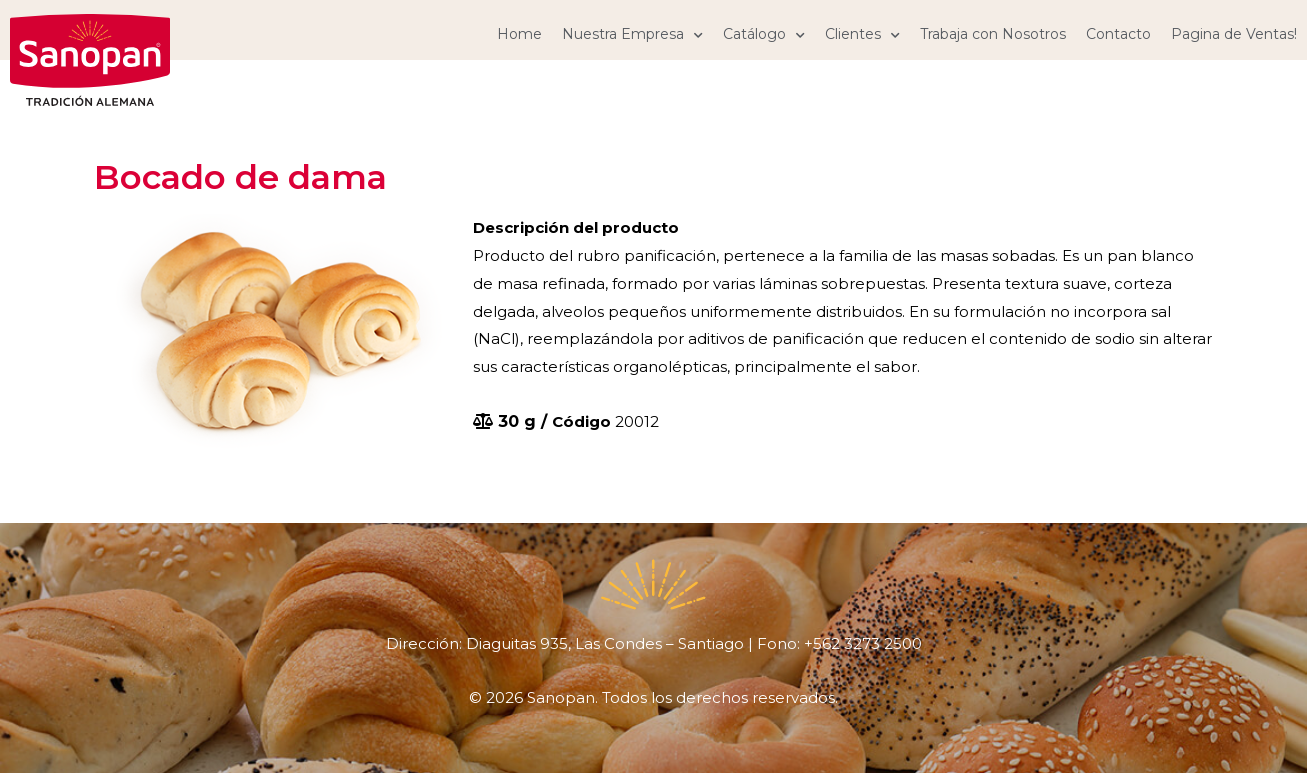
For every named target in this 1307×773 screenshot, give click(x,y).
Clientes (862, 34)
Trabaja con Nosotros (993, 34)
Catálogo (764, 34)
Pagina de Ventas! (1234, 34)
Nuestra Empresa (632, 34)
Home (519, 34)
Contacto (1118, 34)
